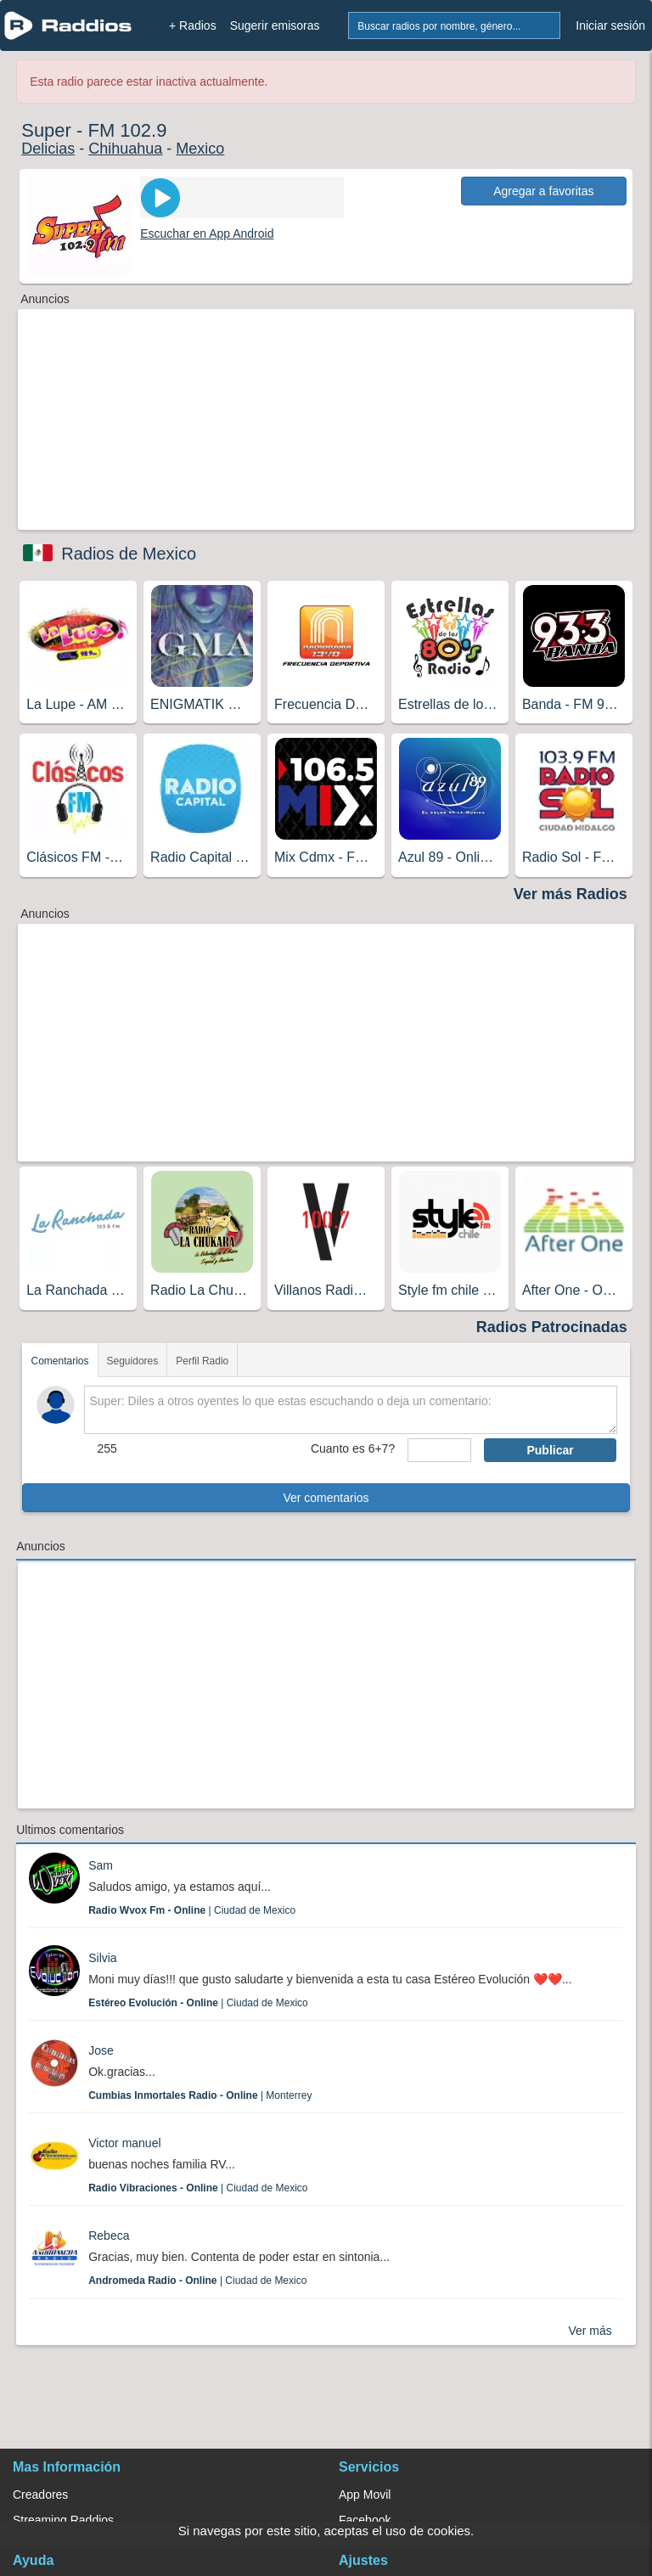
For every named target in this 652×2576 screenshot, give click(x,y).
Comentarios (59, 1361)
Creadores (40, 2494)
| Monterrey (200, 2095)
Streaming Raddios (63, 2520)
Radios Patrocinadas (551, 1327)
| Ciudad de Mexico (191, 1910)
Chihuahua (125, 148)
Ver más (589, 2330)
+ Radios (192, 25)
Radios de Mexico (128, 553)
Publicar (549, 1450)
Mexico (200, 148)
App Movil (365, 2494)
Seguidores (133, 1361)
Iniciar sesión (610, 25)
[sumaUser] (439, 1450)
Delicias (48, 148)
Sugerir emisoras (275, 25)
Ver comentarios (325, 1498)
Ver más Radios (570, 894)
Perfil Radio (202, 1361)
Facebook (365, 2520)
